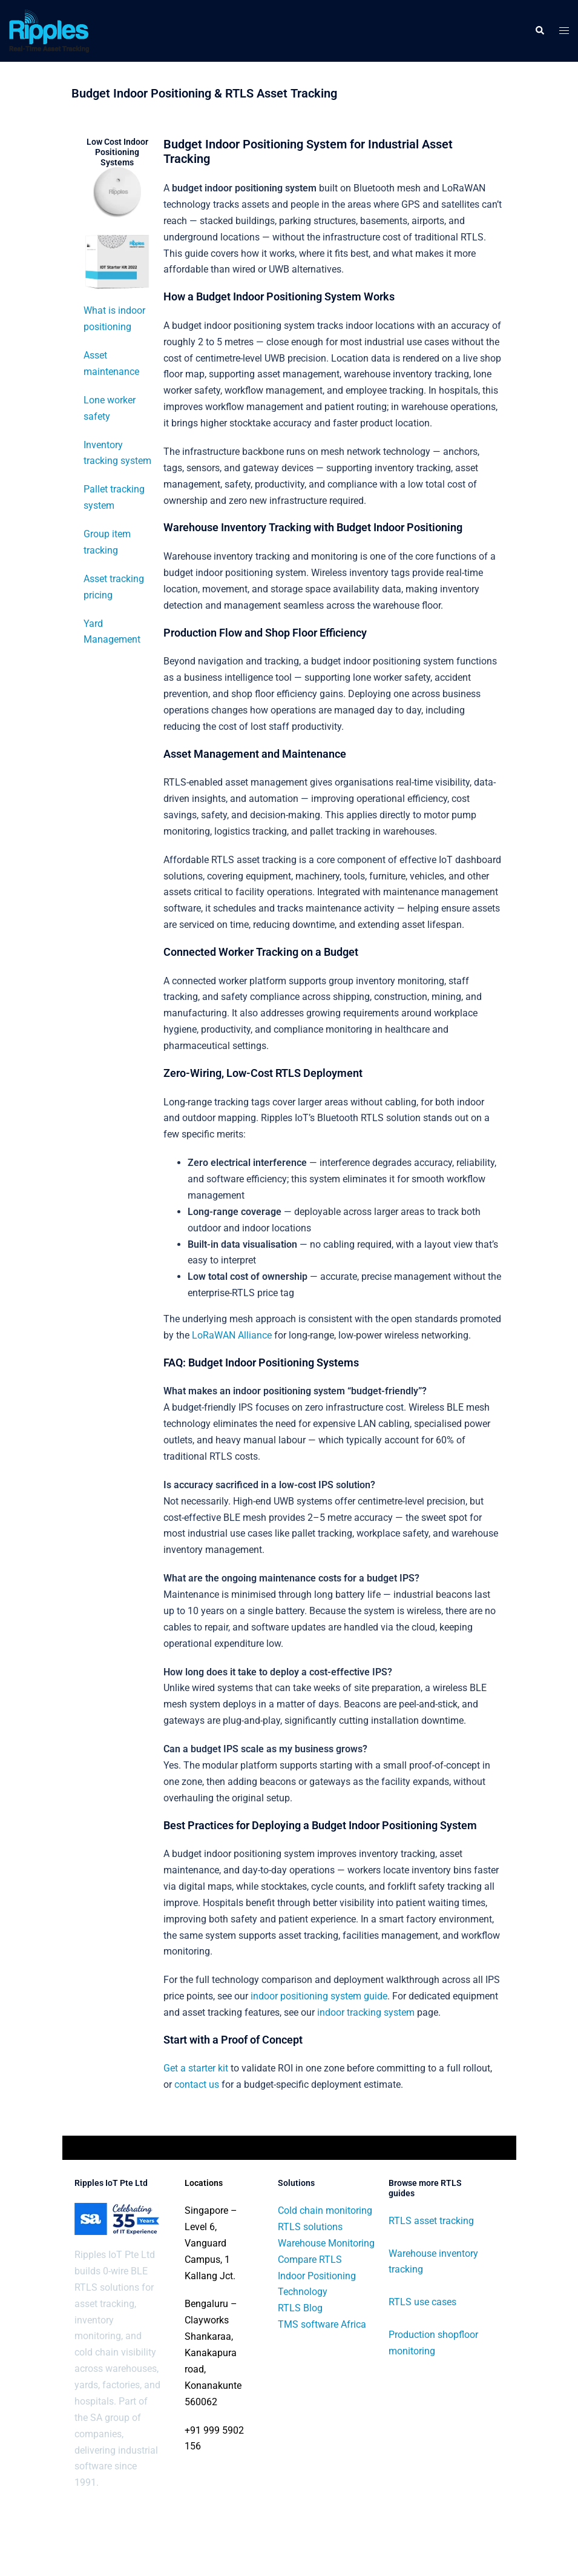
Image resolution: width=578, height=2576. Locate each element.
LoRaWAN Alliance (232, 1335)
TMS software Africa (322, 2324)
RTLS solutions (310, 2227)
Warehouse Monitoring (326, 2243)
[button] (539, 31)
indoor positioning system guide (319, 1996)
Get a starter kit (195, 2068)
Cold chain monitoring (325, 2210)
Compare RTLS (310, 2259)
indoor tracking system (366, 2012)
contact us (196, 2084)
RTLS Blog (300, 2308)
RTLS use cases (422, 2302)
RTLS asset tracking (431, 2221)
